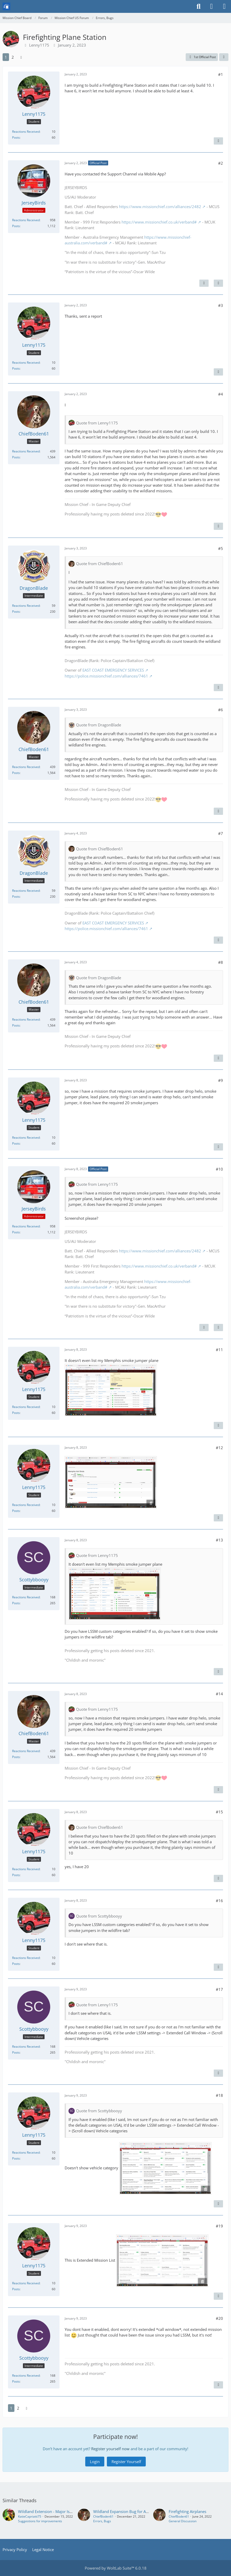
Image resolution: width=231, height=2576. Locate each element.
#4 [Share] (220, 394)
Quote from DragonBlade (98, 724)
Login (95, 2461)
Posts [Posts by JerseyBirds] (16, 226)
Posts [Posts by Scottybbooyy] (16, 1603)
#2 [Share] (220, 163)
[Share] (223, 57)
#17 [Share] (219, 1989)
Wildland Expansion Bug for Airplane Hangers (133, 2511)
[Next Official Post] (204, 283)
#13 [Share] (219, 1540)
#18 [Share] (219, 2095)
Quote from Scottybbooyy (99, 1916)
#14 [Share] (219, 1693)
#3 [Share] (220, 305)
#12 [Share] (219, 1447)
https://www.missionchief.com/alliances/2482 (160, 206)
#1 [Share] (220, 74)
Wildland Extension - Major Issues (48, 2511)
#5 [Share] (220, 548)
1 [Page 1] (6, 57)
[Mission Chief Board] (6, 6)
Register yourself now (110, 2448)
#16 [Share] (219, 1900)
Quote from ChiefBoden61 (99, 563)
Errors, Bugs (102, 2521)
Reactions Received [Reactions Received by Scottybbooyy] (26, 1597)
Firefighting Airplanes (187, 2511)
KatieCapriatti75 (29, 2516)
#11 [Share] (219, 1349)
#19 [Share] (219, 2226)
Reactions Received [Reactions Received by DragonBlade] (26, 605)
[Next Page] (21, 57)
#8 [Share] (220, 962)
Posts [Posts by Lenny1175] (16, 137)
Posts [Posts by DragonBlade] (16, 611)
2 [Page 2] (13, 57)
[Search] (198, 6)
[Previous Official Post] (204, 1327)
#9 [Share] (220, 1080)
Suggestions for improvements (40, 2521)
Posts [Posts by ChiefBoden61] (16, 457)
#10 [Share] (219, 1169)
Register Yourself (126, 2461)
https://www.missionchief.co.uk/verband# (159, 222)
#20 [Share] (219, 2318)
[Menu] (224, 6)
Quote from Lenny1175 (97, 422)
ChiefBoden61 (103, 2516)
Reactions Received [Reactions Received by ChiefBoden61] (26, 451)
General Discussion (182, 2521)
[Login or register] (211, 6)
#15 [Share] (219, 1811)
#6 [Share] (220, 709)
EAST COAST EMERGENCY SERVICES (113, 670)
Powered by (116, 2568)
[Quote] (218, 141)
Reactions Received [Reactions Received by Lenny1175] (26, 131)
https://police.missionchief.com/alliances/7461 (106, 676)
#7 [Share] (220, 833)
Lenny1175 (39, 45)
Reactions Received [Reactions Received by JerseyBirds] (26, 220)
